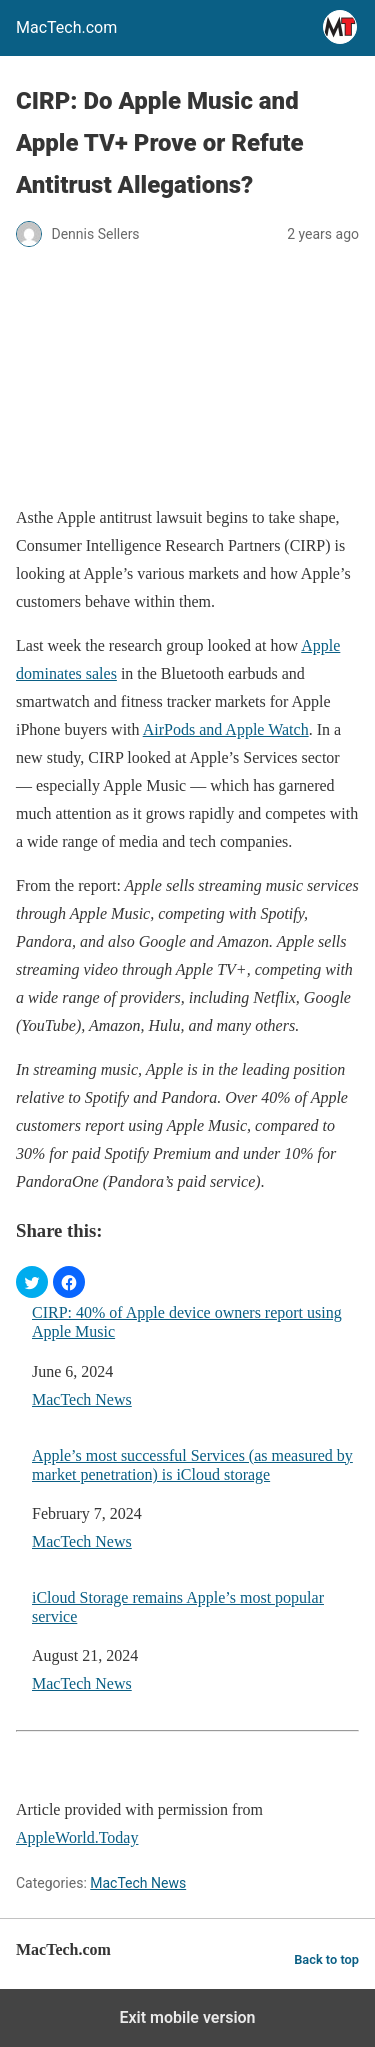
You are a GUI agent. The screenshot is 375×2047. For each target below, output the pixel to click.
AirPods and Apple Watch (226, 729)
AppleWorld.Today (77, 1837)
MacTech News (82, 1399)
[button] (32, 1282)
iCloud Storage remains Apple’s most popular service (178, 1607)
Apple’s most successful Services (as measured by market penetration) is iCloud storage (192, 1465)
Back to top (326, 1959)
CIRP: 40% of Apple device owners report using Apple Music (187, 1322)
